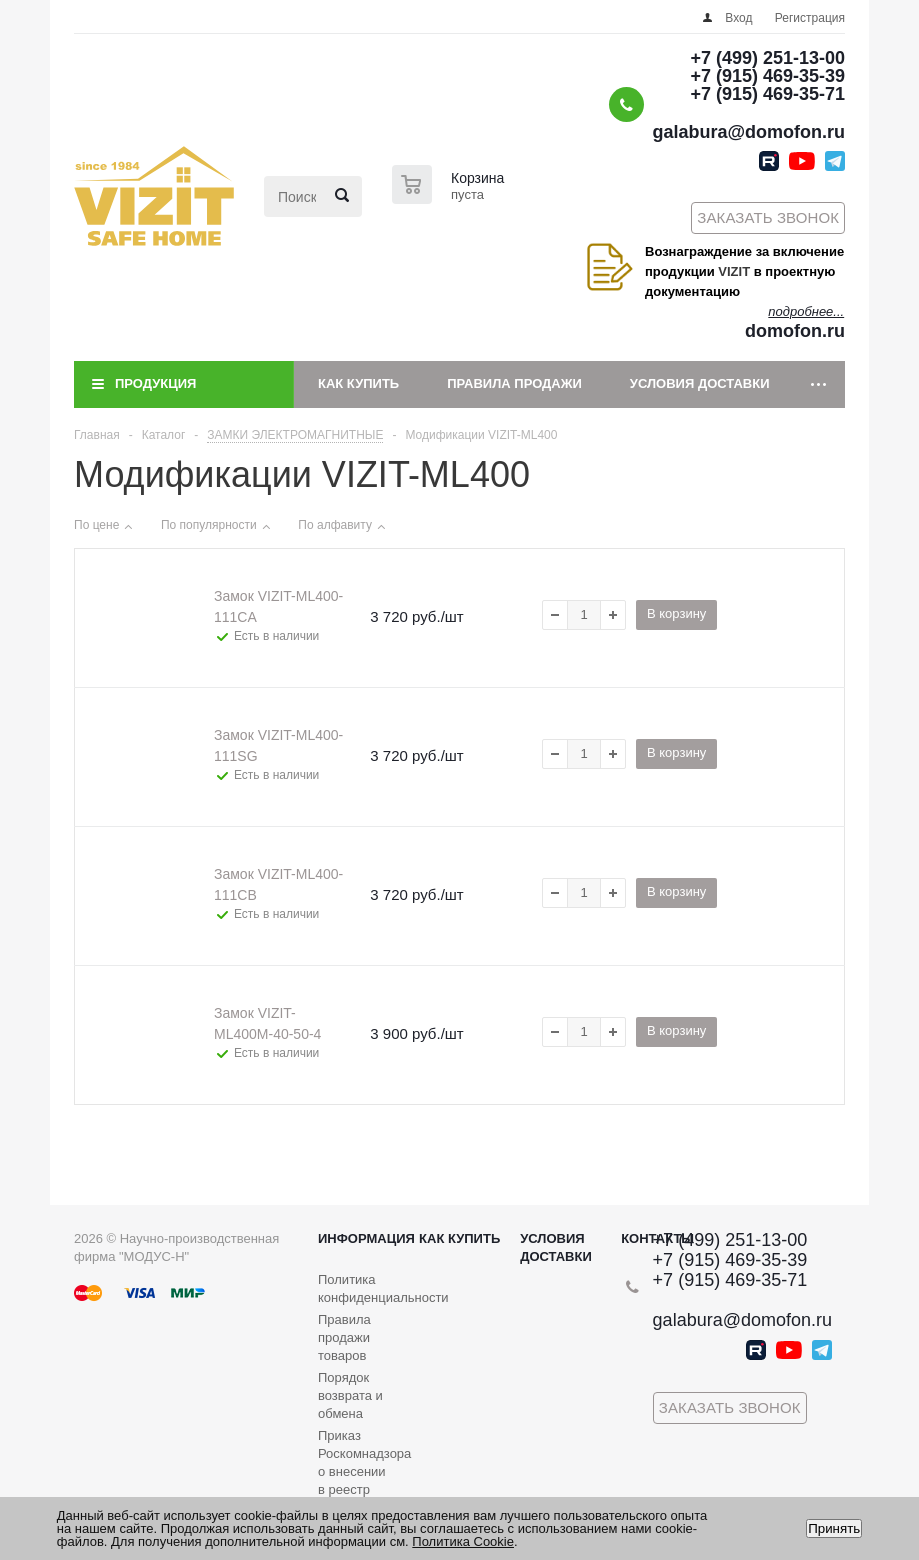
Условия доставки (700, 383)
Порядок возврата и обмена (350, 1395)
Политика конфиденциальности (383, 1288)
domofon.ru (795, 331)
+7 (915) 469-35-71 (767, 94)
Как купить (358, 383)
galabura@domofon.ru (748, 132)
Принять (834, 1528)
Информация (366, 1238)
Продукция (155, 383)
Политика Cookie (463, 1541)
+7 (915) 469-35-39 (767, 76)
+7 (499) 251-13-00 (767, 58)
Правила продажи (514, 383)
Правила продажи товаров (344, 1337)
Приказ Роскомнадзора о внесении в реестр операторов (364, 1471)
